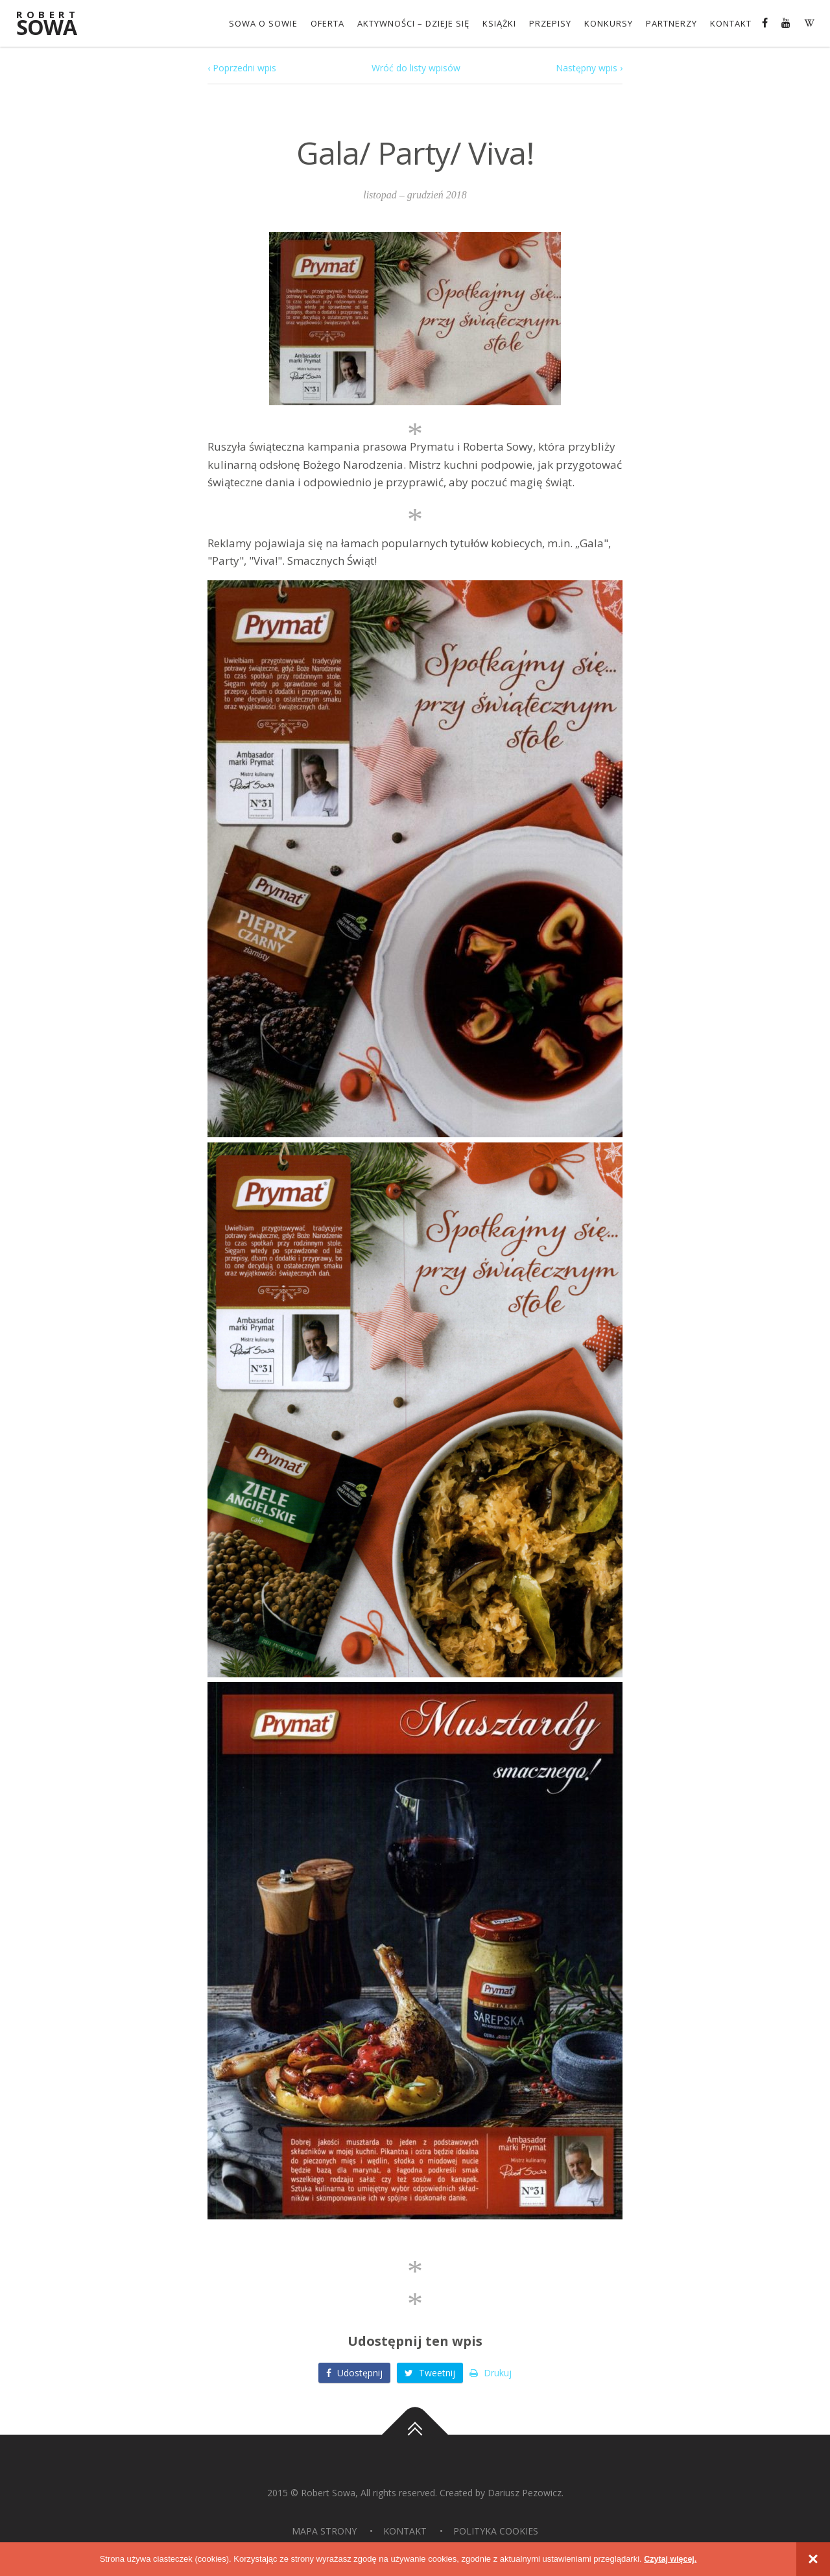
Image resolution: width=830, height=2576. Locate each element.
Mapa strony (324, 2531)
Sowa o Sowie (263, 23)
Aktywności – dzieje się (413, 23)
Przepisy (550, 23)
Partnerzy (671, 23)
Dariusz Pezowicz (525, 2493)
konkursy (608, 23)
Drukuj (490, 2373)
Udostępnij (354, 2373)
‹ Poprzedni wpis (242, 68)
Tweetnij (430, 2373)
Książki (499, 23)
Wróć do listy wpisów (416, 68)
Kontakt (731, 23)
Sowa (55, 24)
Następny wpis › (589, 68)
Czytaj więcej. (670, 2559)
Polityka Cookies (495, 2531)
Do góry (415, 2435)
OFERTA (327, 23)
